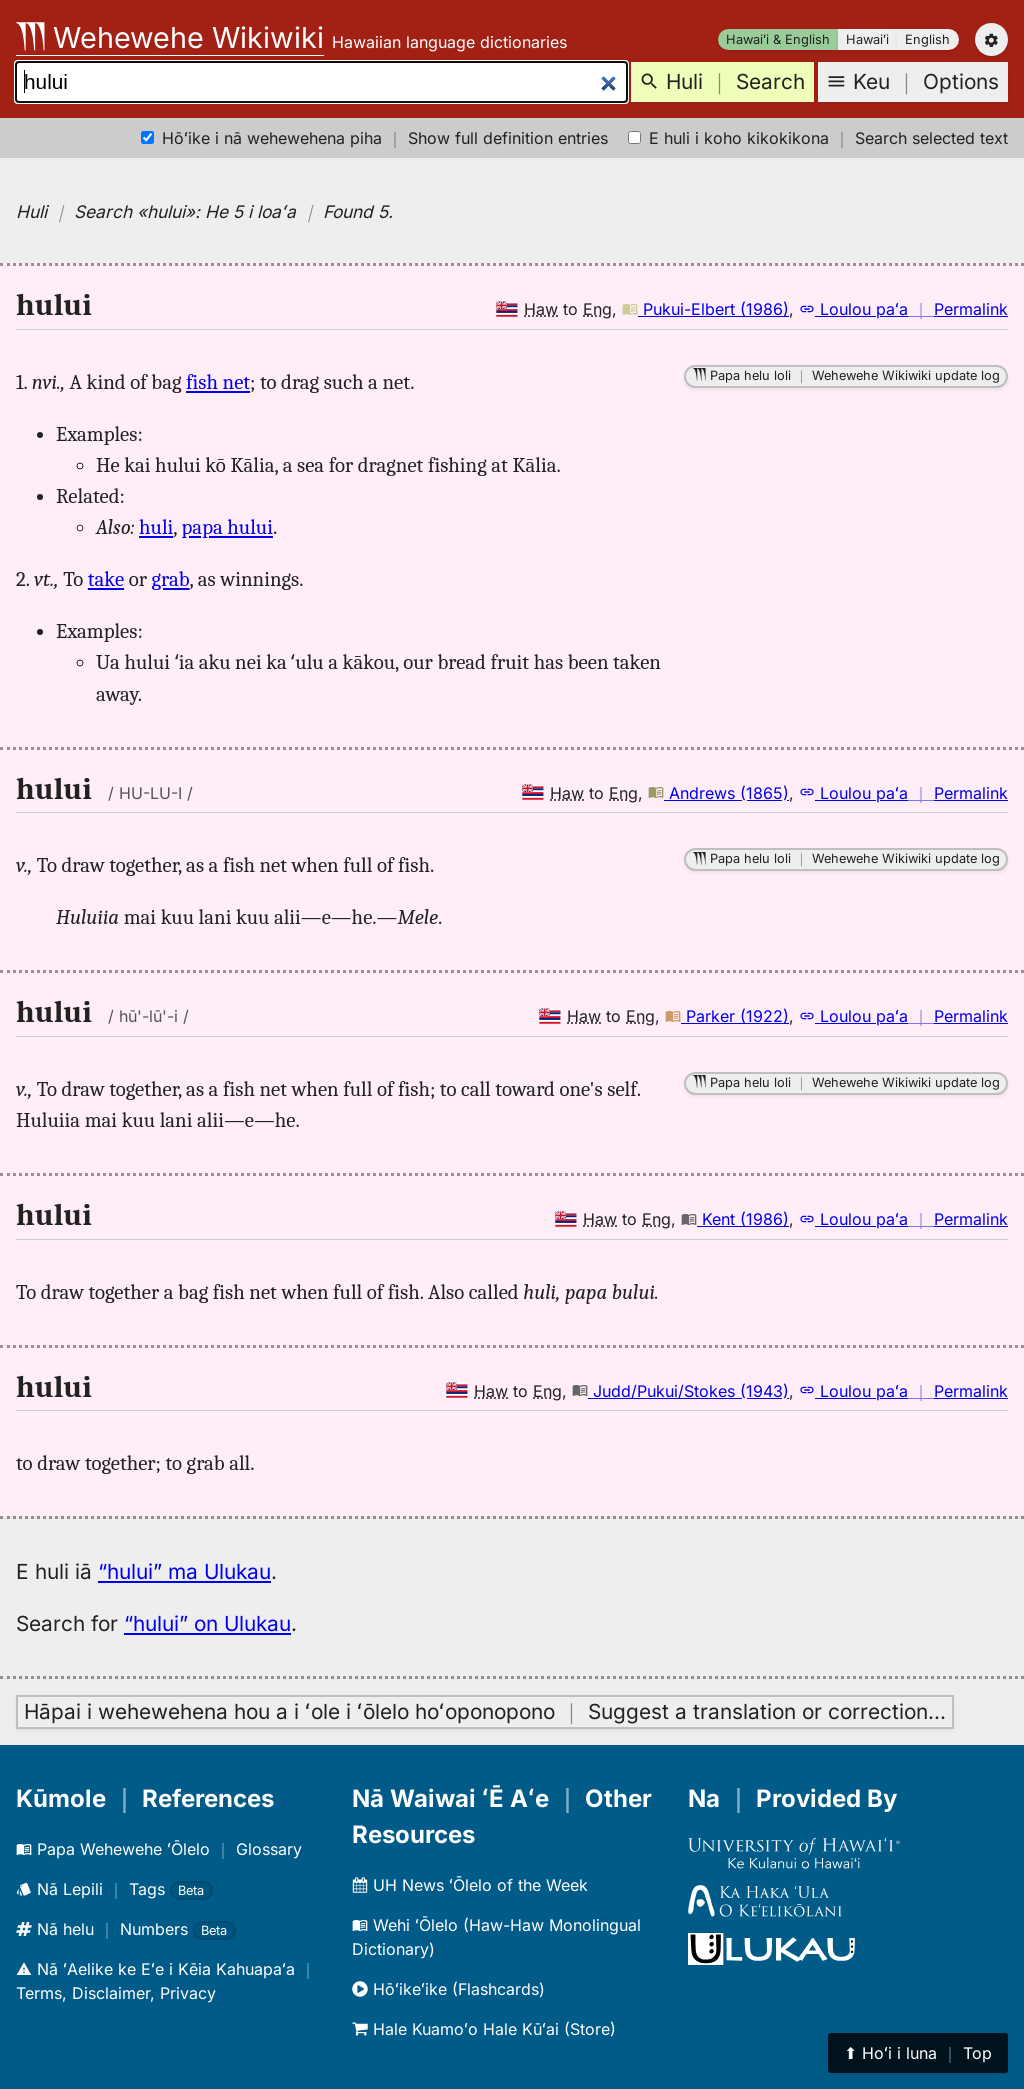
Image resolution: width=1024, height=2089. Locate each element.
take (106, 579)
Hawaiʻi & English (778, 39)
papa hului (227, 527)
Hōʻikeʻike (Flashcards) (448, 1989)
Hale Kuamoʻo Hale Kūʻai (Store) (484, 2029)
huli (156, 527)
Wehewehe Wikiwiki (170, 37)
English (927, 39)
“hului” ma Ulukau (184, 1571)
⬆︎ (918, 2053)
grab (170, 579)
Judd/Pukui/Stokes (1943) (680, 1391)
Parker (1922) (727, 1016)
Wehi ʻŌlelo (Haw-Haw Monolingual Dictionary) (496, 1937)
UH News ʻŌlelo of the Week (470, 1885)
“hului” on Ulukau (207, 1623)
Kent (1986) (735, 1219)
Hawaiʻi (867, 39)
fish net (218, 382)
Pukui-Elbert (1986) (705, 309)
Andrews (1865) (718, 793)
